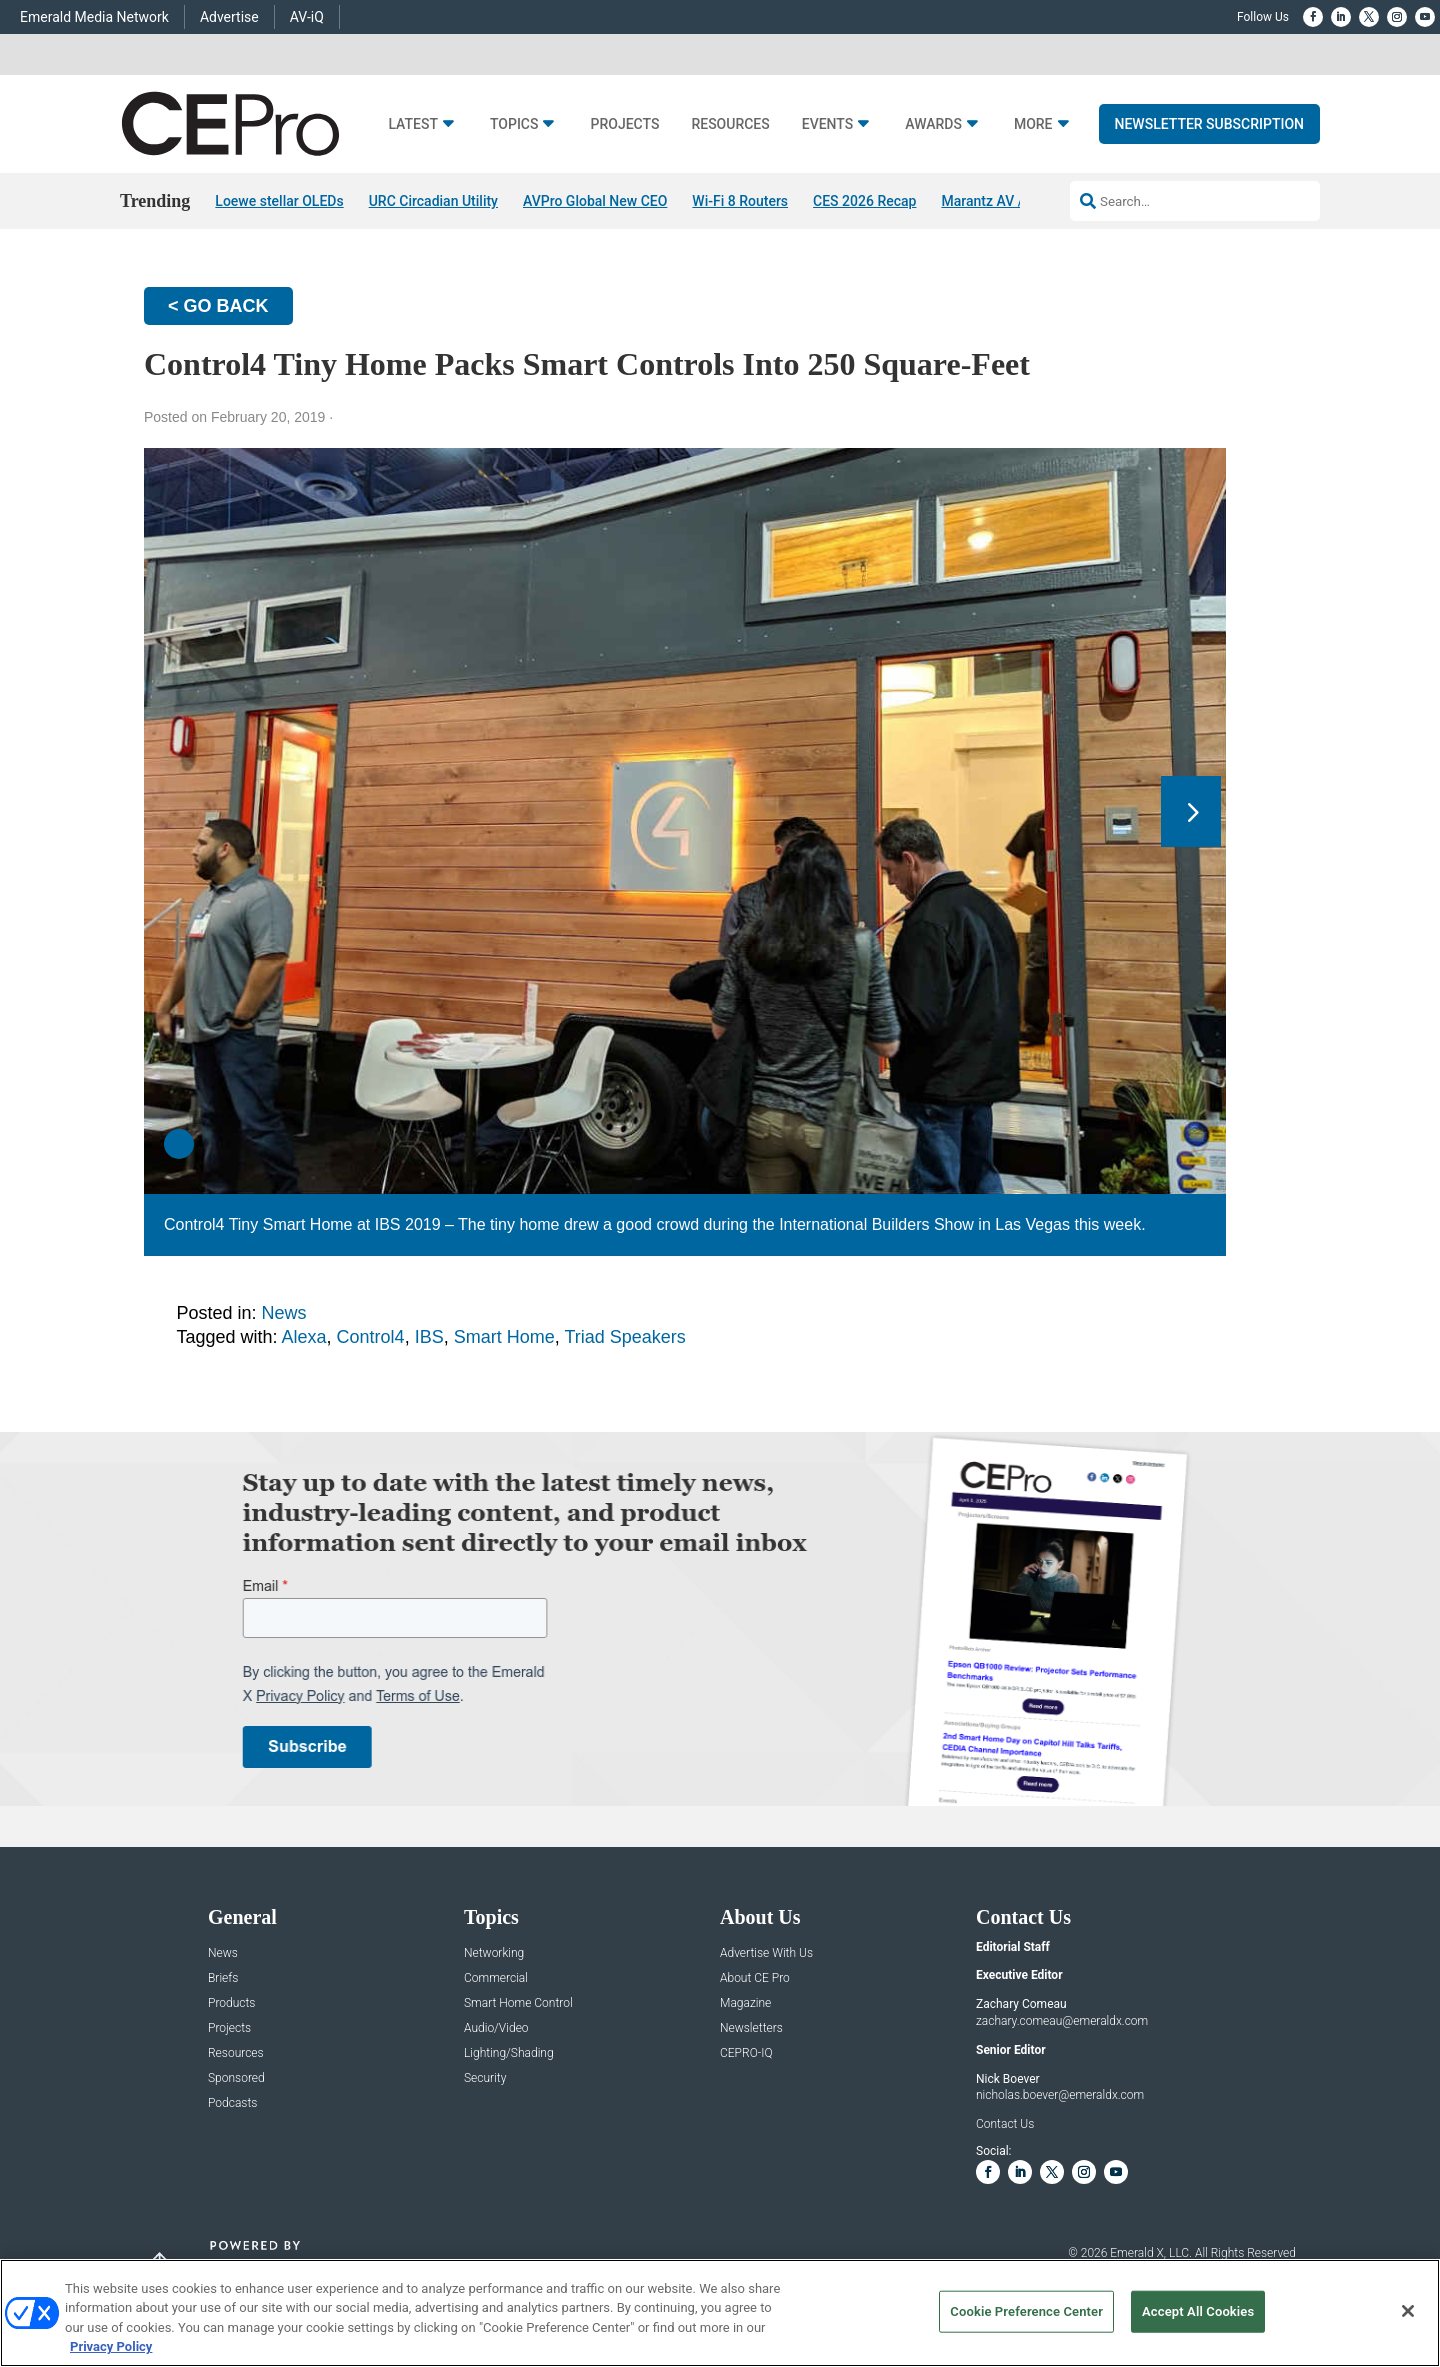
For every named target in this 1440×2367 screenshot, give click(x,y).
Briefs (223, 1978)
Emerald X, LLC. (1151, 2254)
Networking (494, 1953)
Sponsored (236, 2078)
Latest (413, 124)
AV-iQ (307, 17)
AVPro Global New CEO (595, 201)
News (284, 1313)
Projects (624, 124)
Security (485, 2078)
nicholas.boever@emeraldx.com (1060, 2096)
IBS (429, 1337)
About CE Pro (755, 1978)
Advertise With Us (766, 1953)
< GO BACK (218, 306)
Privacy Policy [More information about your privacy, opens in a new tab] (111, 2346)
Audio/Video (496, 2028)
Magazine (745, 2003)
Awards (933, 124)
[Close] (1408, 2311)
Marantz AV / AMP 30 (1008, 201)
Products (231, 2003)
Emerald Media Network (94, 17)
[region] (720, 2313)
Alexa (304, 1337)
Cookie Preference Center (1026, 2311)
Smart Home (504, 1337)
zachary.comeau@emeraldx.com (1062, 2021)
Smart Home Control (518, 2003)
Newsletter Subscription (1210, 124)
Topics (514, 124)
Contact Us (1005, 2125)
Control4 (371, 1337)
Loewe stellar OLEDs (279, 201)
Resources (730, 124)
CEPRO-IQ (746, 2053)
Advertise (229, 17)
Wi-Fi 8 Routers (740, 201)
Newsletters (751, 2028)
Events (828, 124)
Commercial (496, 1978)
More (1033, 124)
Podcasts (232, 2103)
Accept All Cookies (1198, 2311)
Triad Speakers (624, 1337)
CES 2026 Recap (864, 201)
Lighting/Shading (509, 2053)
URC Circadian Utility (433, 201)
